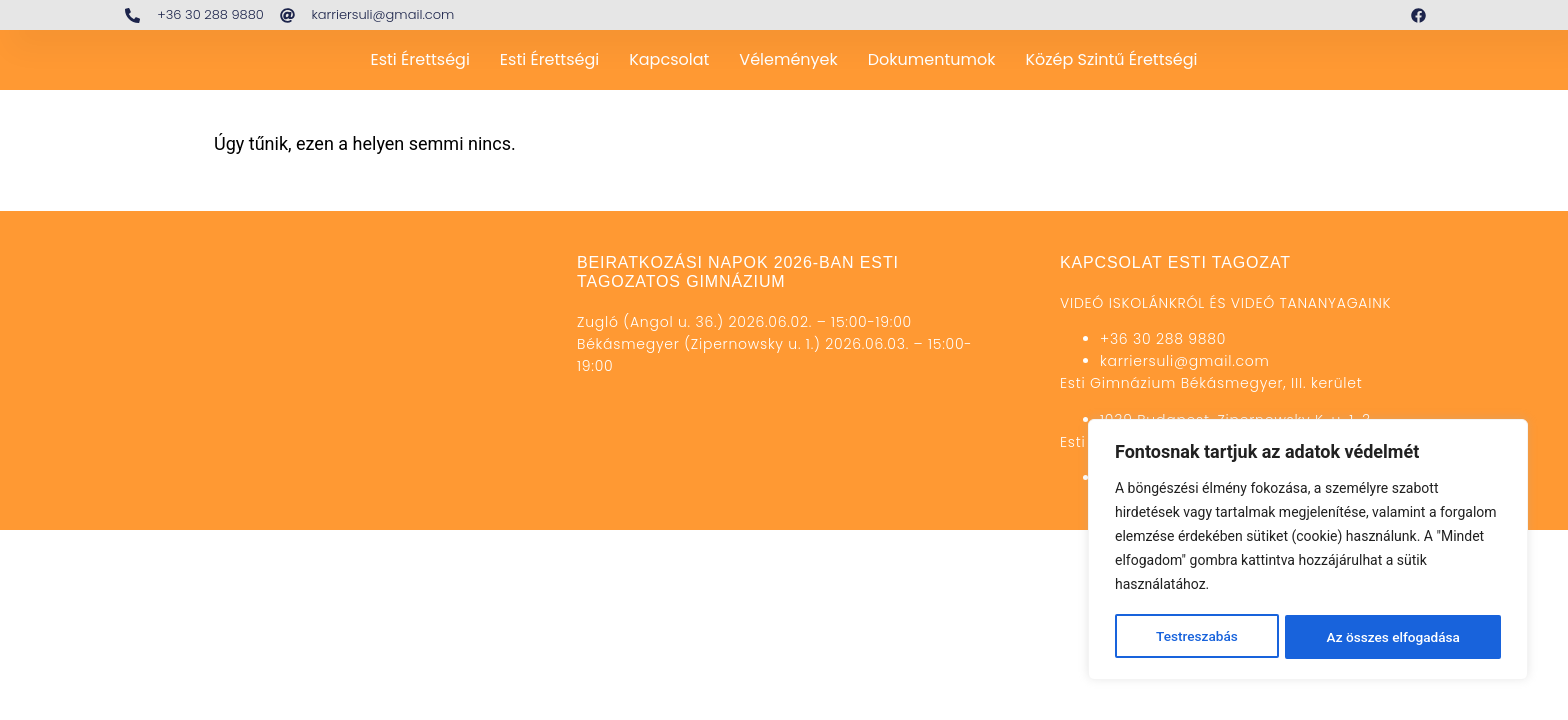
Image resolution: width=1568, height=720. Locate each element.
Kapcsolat (669, 59)
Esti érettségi (549, 59)
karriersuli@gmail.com (1185, 361)
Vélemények (788, 59)
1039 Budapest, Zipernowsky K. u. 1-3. (1237, 420)
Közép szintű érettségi (1111, 59)
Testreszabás (1196, 637)
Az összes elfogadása (1393, 637)
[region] (1308, 551)
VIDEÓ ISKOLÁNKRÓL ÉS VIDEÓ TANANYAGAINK (1225, 303)
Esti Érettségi (419, 59)
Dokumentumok (932, 59)
